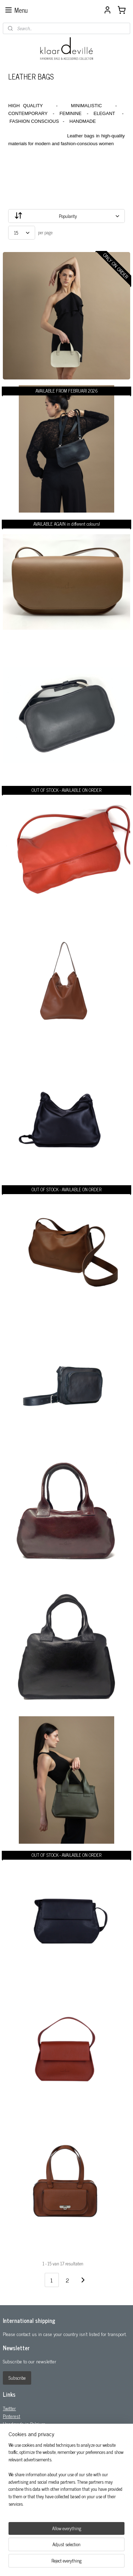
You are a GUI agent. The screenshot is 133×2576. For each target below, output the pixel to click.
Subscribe (17, 2377)
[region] (66, 2477)
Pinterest (11, 2416)
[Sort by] (66, 216)
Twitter (9, 2408)
